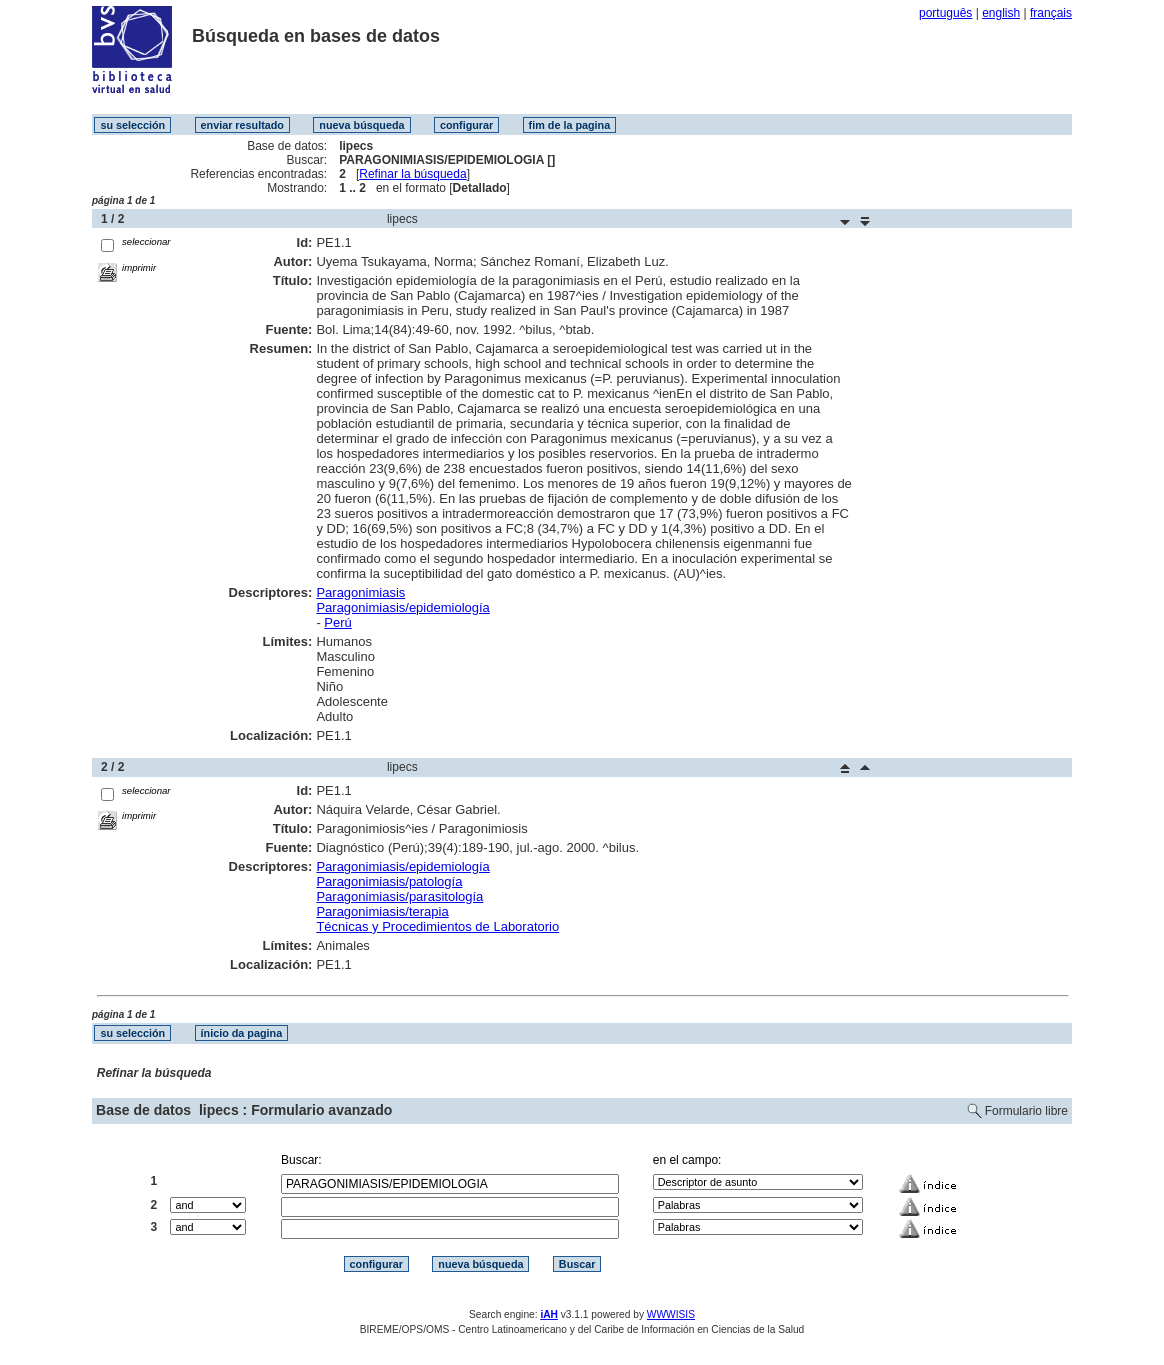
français (1051, 13)
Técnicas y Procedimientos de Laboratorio (437, 926)
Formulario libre (1026, 1111)
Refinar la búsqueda (412, 174)
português (945, 13)
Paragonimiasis (360, 592)
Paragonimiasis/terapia (382, 911)
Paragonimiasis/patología (389, 881)
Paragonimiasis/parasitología (399, 896)
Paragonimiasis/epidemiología (402, 607)
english (1001, 13)
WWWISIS (671, 1314)
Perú (337, 622)
